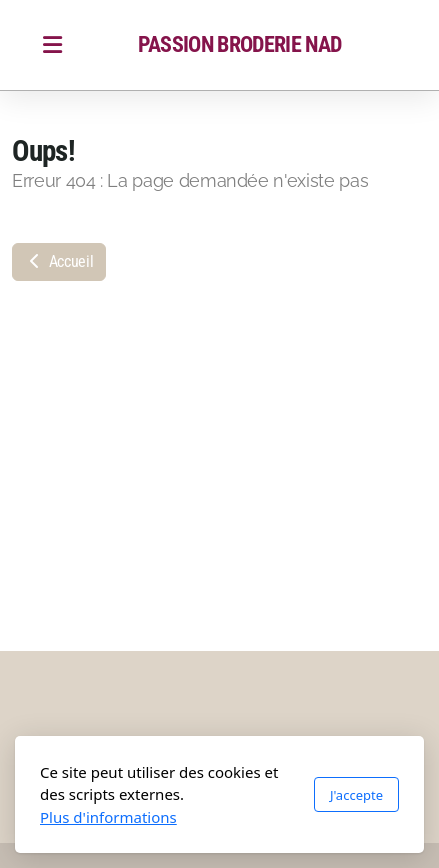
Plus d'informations (108, 817)
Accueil (59, 261)
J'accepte (356, 795)
